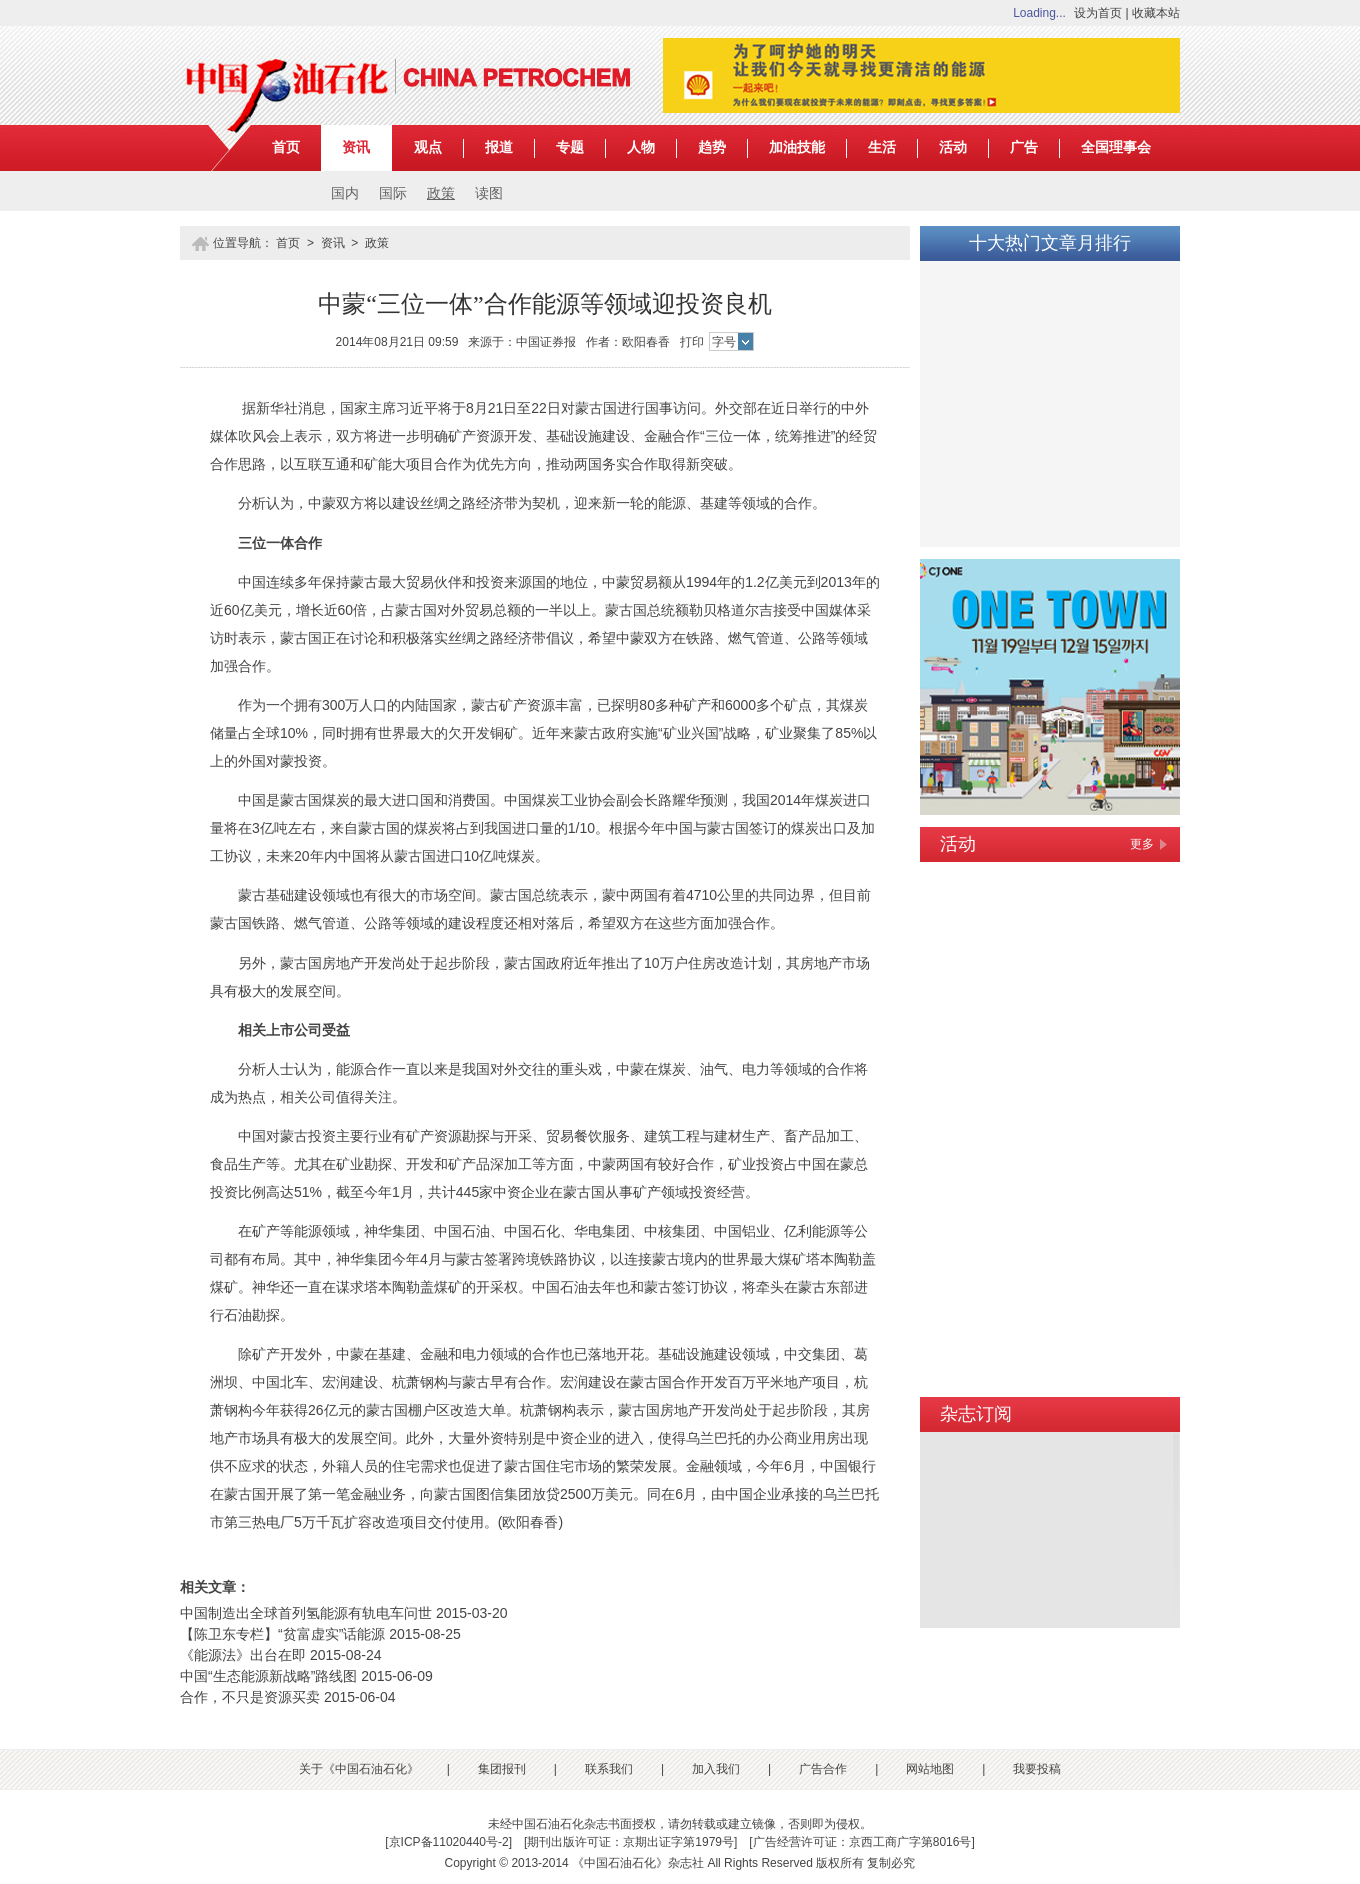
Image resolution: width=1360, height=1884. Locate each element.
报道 (499, 147)
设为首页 (1098, 13)
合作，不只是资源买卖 (250, 1697)
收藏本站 (1156, 13)
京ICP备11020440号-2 (449, 1842)
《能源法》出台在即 (243, 1655)
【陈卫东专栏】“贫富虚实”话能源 (282, 1634)
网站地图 (930, 1769)
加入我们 (716, 1769)
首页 (286, 147)
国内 (345, 193)
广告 (1024, 147)
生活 (882, 147)
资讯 (356, 147)
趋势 (712, 147)
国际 (393, 193)
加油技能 (797, 147)
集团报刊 (502, 1769)
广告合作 (823, 1769)
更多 (1142, 844)
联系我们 (609, 1769)
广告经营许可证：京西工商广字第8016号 (862, 1842)
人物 (641, 147)
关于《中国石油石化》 (359, 1769)
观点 (428, 147)
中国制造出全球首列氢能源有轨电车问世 (306, 1613)
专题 (570, 147)
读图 (489, 193)
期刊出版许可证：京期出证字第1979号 (630, 1842)
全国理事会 (1116, 147)
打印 (692, 342)
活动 (953, 147)
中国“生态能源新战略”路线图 (268, 1676)
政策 (441, 193)
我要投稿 (1037, 1769)
